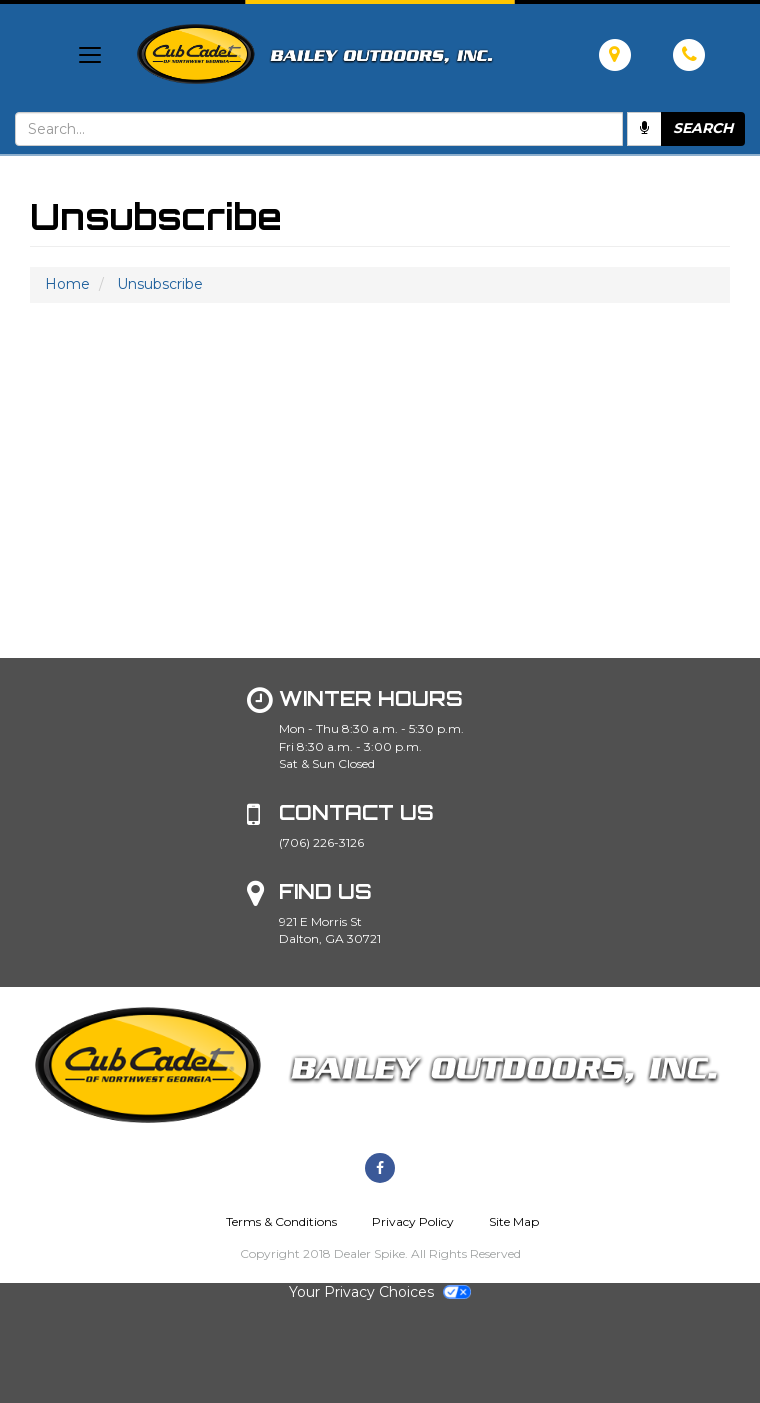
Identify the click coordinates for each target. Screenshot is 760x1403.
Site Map (514, 1221)
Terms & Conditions (281, 1221)
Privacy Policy (413, 1221)
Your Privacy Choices (380, 1292)
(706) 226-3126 (321, 842)
